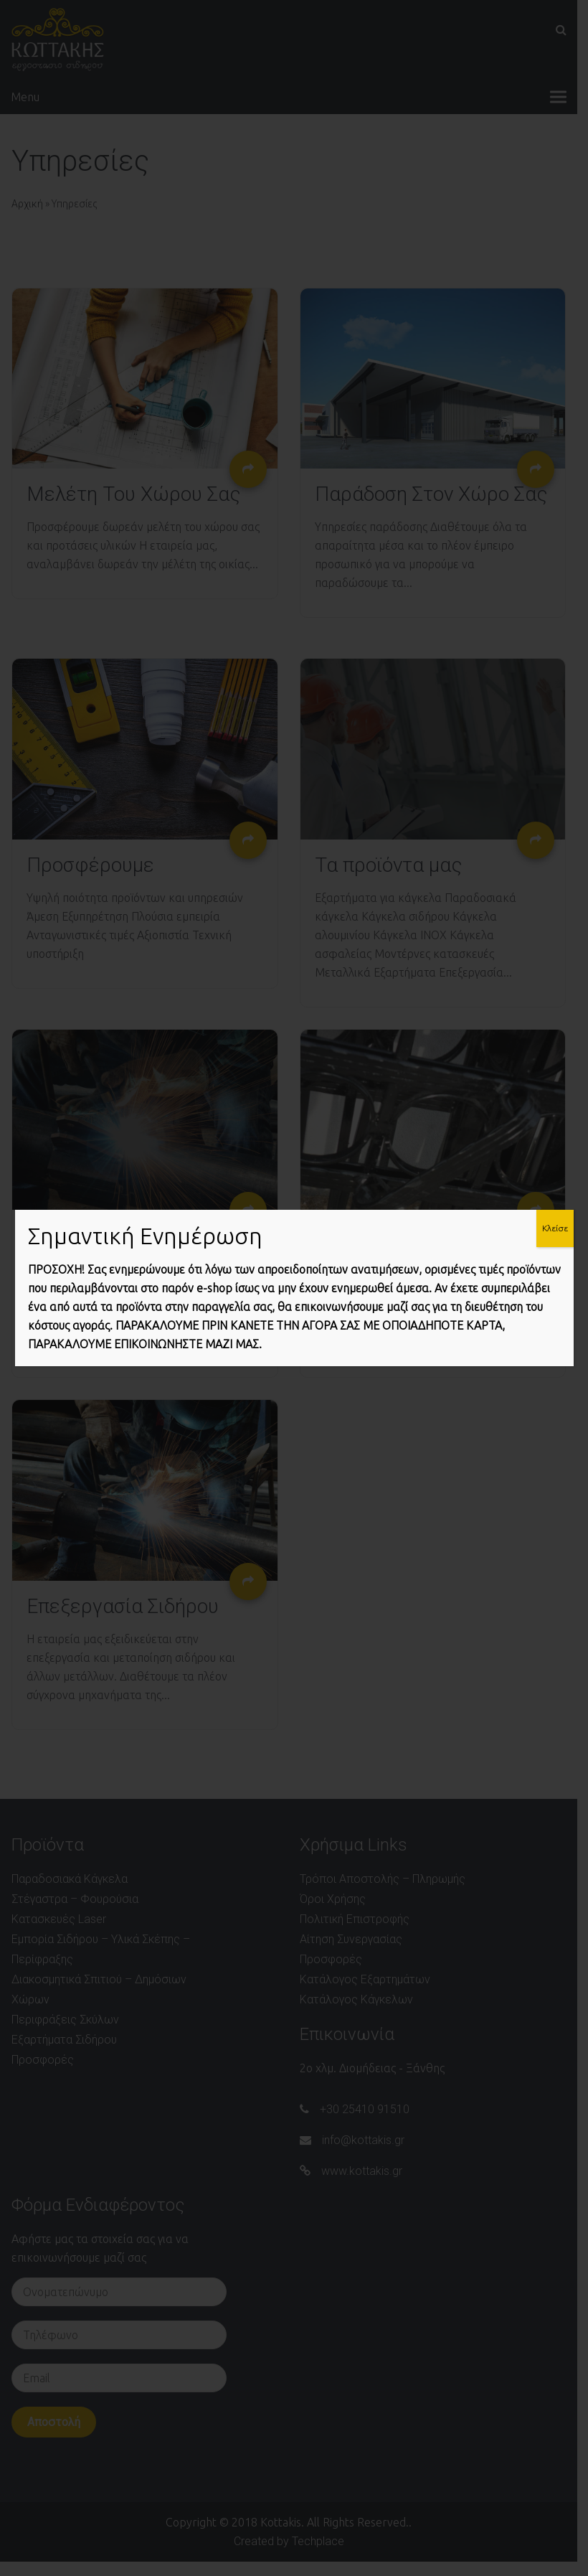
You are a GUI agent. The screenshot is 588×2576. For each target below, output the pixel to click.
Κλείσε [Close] (555, 1228)
